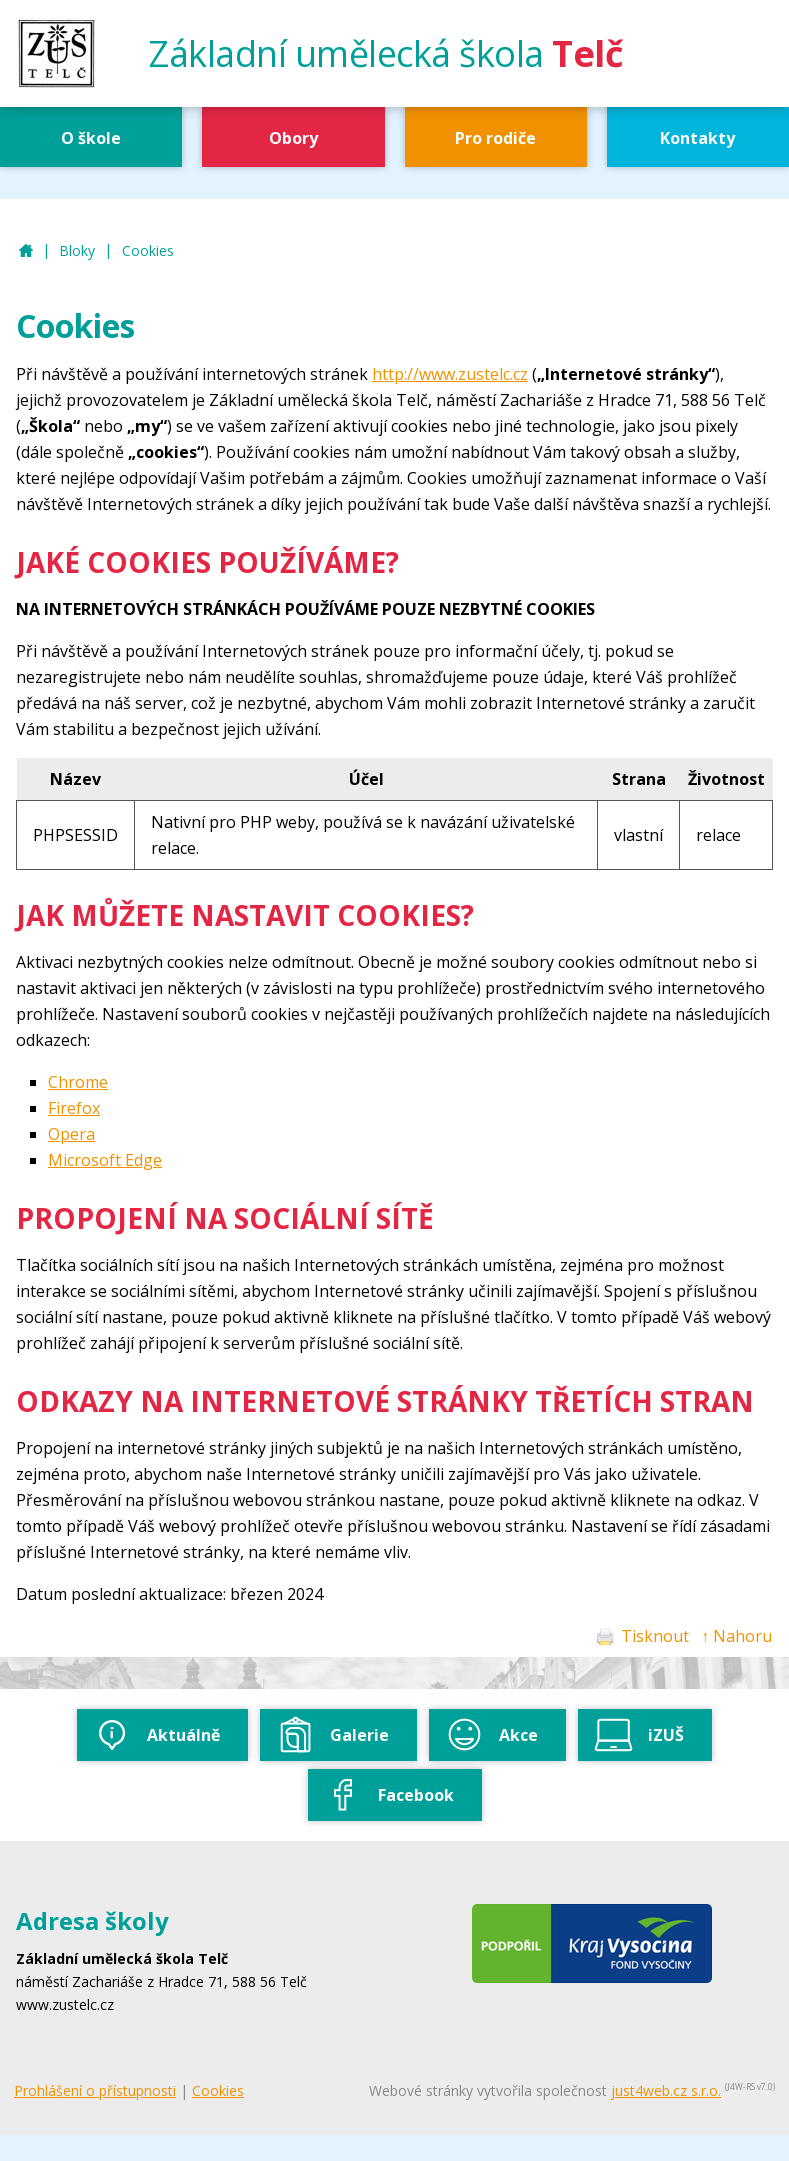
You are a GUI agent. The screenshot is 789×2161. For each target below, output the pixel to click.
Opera (71, 1134)
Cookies (148, 250)
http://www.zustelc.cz (450, 374)
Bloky (77, 250)
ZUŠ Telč (26, 251)
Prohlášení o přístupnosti (95, 2090)
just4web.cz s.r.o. (666, 2090)
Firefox (74, 1108)
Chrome (78, 1082)
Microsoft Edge (105, 1160)
